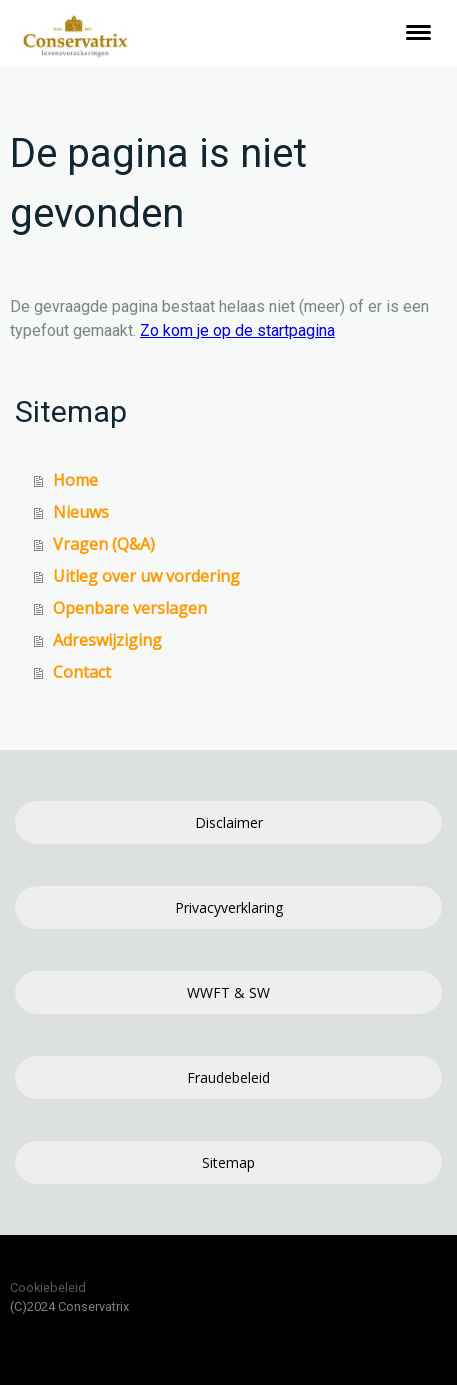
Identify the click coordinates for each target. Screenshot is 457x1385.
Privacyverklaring (229, 907)
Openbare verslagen (130, 608)
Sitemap (228, 1162)
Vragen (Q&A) (104, 544)
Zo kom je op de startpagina (237, 330)
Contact (82, 672)
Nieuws (81, 512)
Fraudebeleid (228, 1077)
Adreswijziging (107, 640)
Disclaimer (229, 822)
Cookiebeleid (48, 1287)
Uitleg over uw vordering (146, 576)
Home (75, 480)
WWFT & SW (228, 992)
